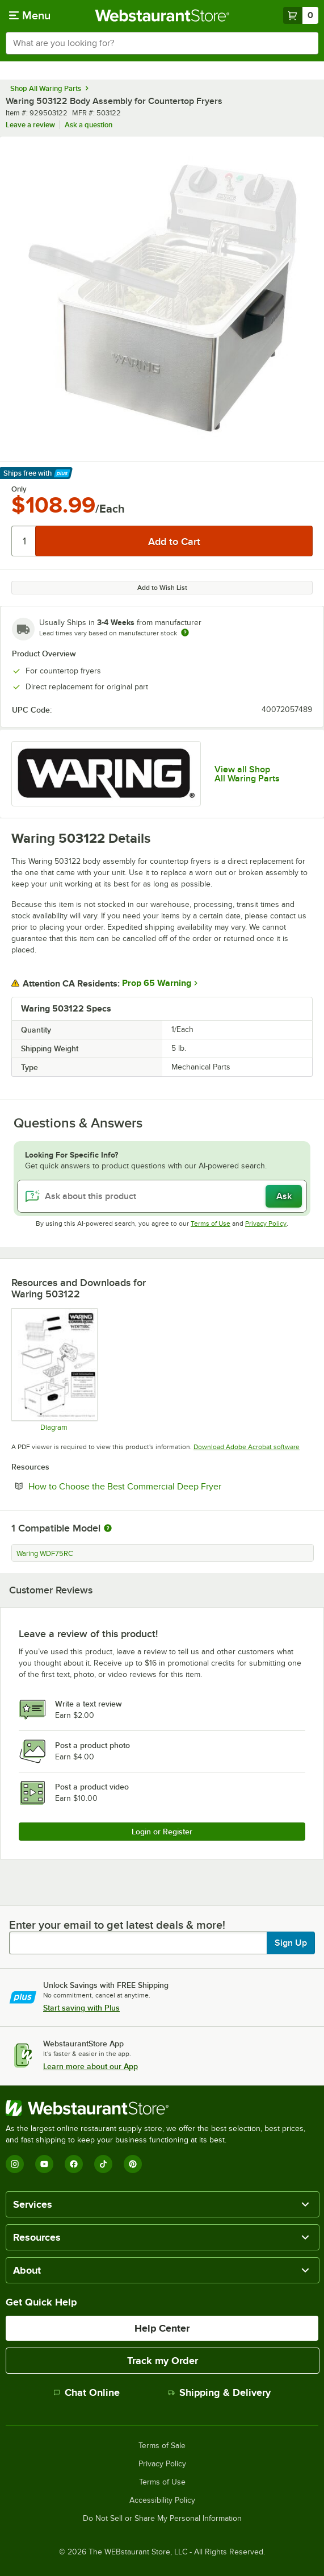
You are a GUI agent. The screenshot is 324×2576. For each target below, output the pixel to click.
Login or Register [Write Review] (162, 1831)
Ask (284, 1196)
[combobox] (162, 43)
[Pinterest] (133, 2164)
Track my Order (162, 2360)
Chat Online (86, 2392)
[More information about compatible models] (107, 1528)
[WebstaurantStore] (162, 2108)
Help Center (162, 2328)
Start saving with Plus (81, 2007)
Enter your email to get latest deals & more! (117, 1924)
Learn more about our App (90, 2066)
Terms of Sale (162, 2446)
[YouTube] (44, 2164)
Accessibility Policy (162, 2500)
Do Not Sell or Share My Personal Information (162, 2519)
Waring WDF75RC (44, 1554)
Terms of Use (210, 1223)
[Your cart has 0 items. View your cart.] (300, 15)
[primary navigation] (30, 15)
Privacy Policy (266, 1223)
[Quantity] (24, 541)
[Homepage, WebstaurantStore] (162, 15)
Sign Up (291, 1943)
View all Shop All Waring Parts (247, 774)
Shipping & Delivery (219, 2392)
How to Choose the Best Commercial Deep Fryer (159, 1486)
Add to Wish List (162, 588)
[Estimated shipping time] (185, 632)
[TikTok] (103, 2164)
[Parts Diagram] (53, 1369)
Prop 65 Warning (156, 983)
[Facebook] (74, 2164)
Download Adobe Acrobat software (246, 1447)
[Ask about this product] (162, 1196)
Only (19, 489)
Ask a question (88, 124)
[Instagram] (15, 2164)
